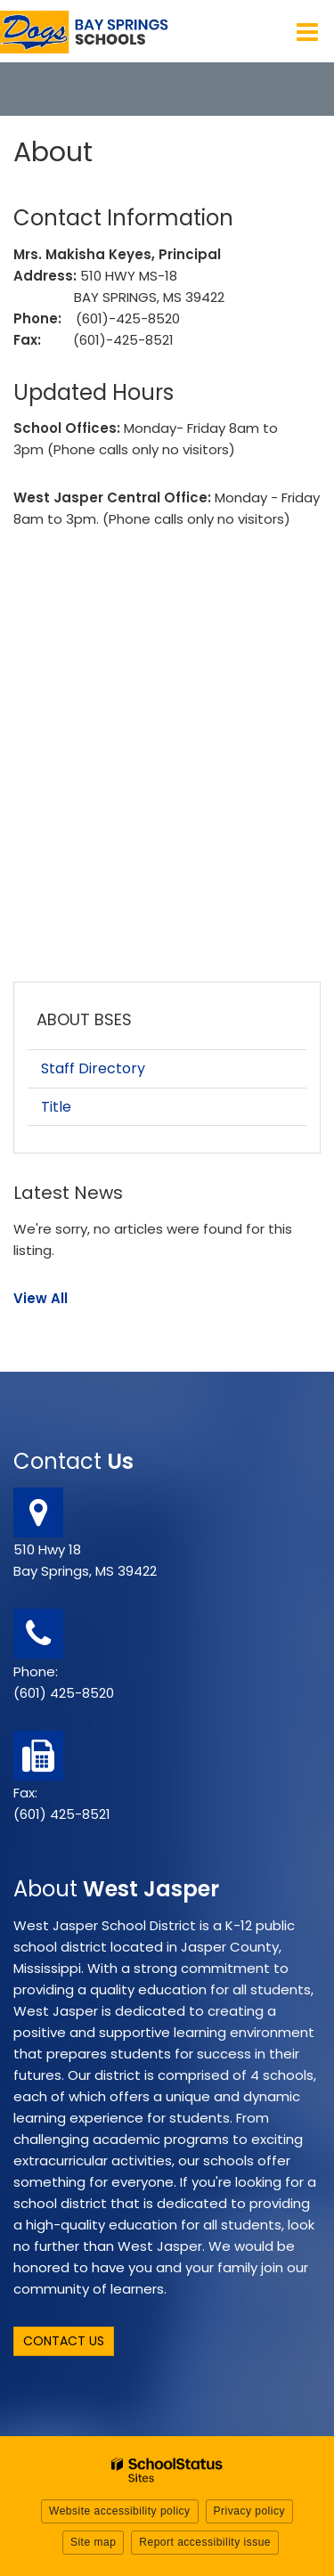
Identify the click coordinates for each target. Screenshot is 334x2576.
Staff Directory (93, 1068)
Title (56, 1106)
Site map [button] (93, 2542)
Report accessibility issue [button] (205, 2542)
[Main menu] (307, 31)
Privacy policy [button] (249, 2511)
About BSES (84, 1019)
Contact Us (63, 2341)
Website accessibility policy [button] (120, 2511)
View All (40, 1298)
